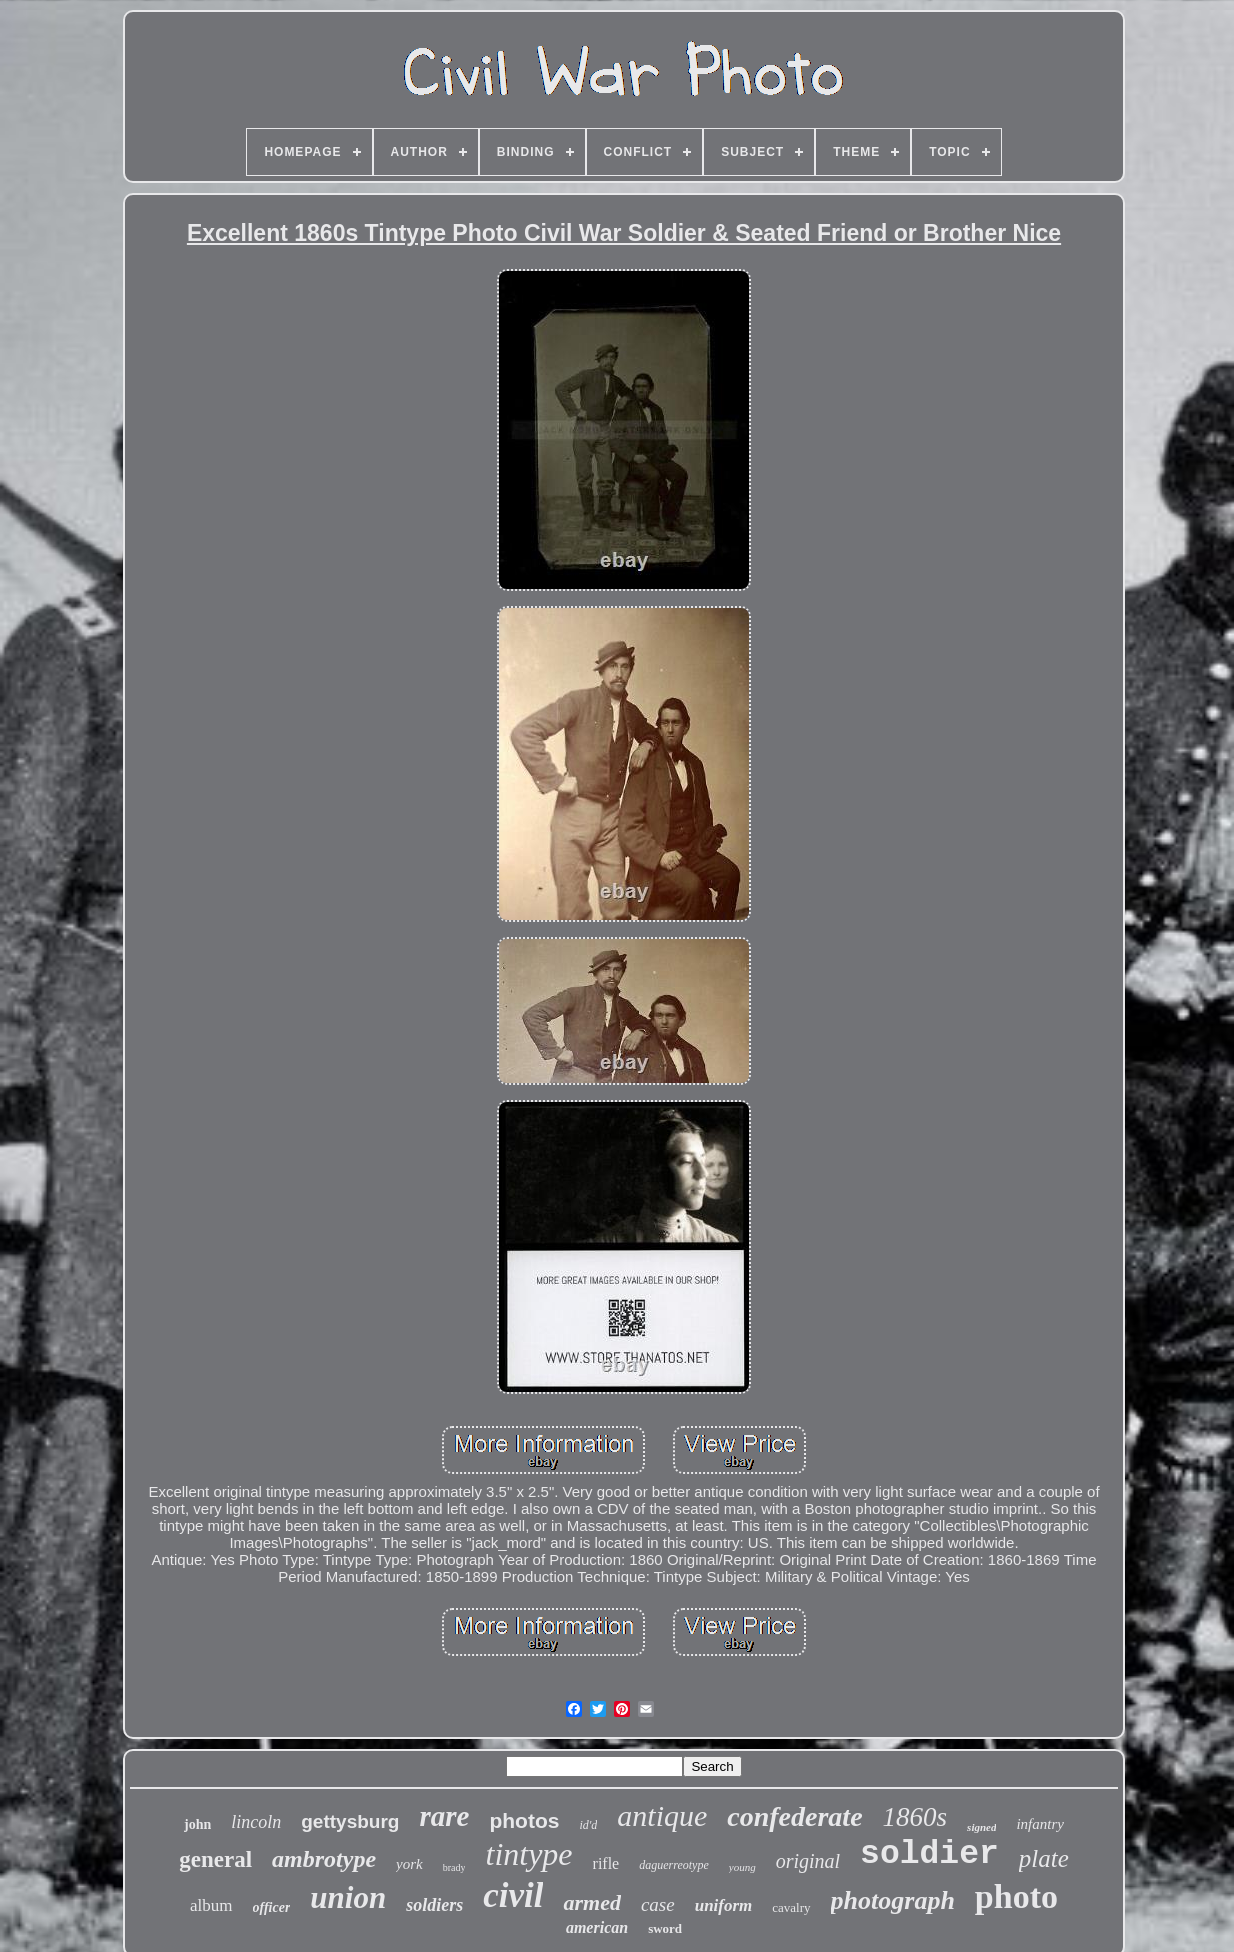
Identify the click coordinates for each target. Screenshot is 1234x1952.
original (808, 1861)
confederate (794, 1816)
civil (513, 1895)
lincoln (256, 1822)
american (597, 1927)
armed (591, 1902)
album (211, 1905)
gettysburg (350, 1821)
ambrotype (324, 1859)
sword (665, 1928)
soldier (929, 1854)
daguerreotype (674, 1865)
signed (981, 1827)
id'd (588, 1825)
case (658, 1904)
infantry (1040, 1824)
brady (454, 1867)
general (215, 1859)
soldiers (434, 1905)
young (742, 1867)
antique (662, 1815)
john (197, 1824)
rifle (606, 1863)
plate (1044, 1858)
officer (272, 1907)
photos (524, 1820)
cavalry (791, 1907)
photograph (893, 1900)
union (348, 1897)
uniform (724, 1905)
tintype (528, 1854)
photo (1016, 1896)
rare (444, 1816)
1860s (915, 1817)
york (409, 1864)
